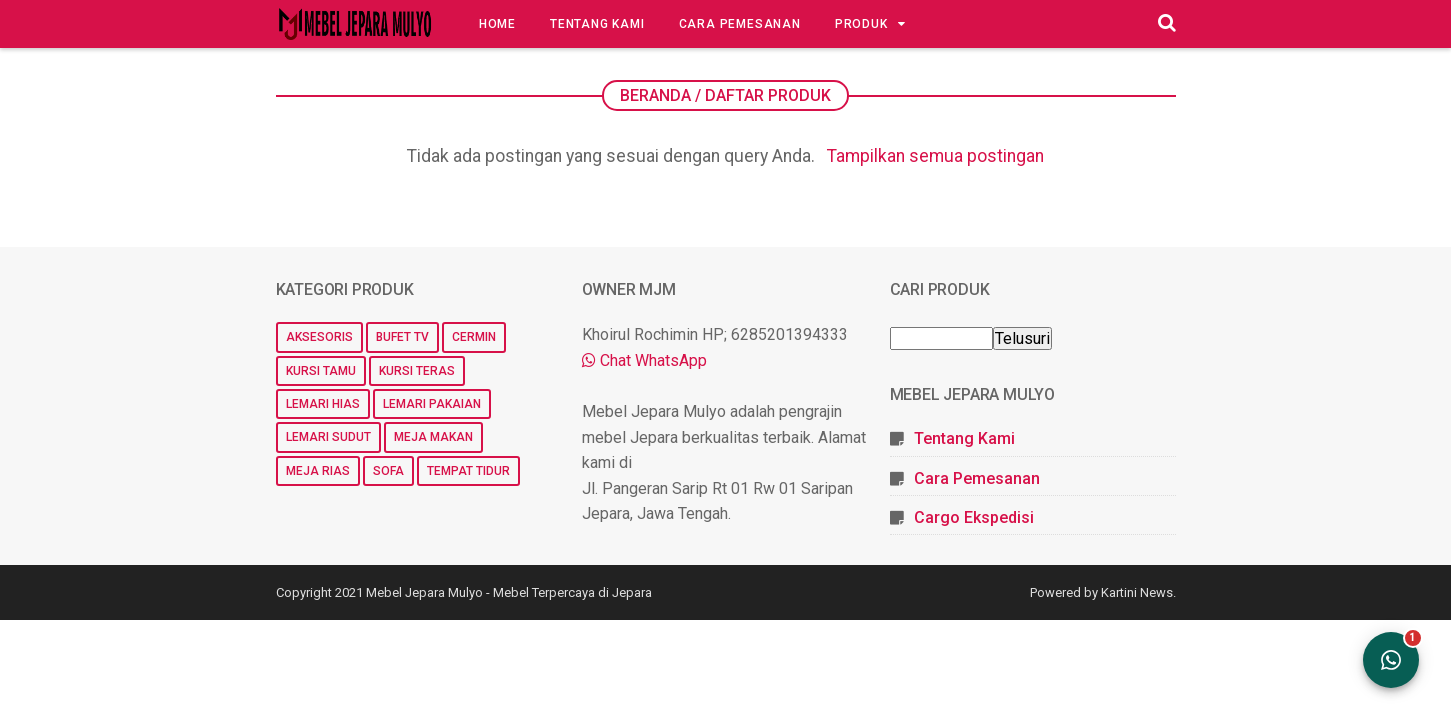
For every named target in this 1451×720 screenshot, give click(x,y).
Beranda (655, 95)
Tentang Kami (597, 24)
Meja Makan (433, 437)
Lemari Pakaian (432, 404)
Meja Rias (318, 471)
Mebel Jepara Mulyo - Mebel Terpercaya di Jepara (509, 592)
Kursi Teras (417, 371)
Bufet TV (402, 337)
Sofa (388, 471)
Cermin (474, 337)
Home (497, 24)
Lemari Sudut (328, 437)
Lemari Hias (323, 404)
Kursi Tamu (321, 371)
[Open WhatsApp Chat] (1391, 660)
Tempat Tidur (468, 471)
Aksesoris (319, 337)
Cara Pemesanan (740, 24)
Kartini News (1137, 592)
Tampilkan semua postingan (935, 156)
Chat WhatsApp (644, 360)
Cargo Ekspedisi (974, 517)
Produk (861, 24)
